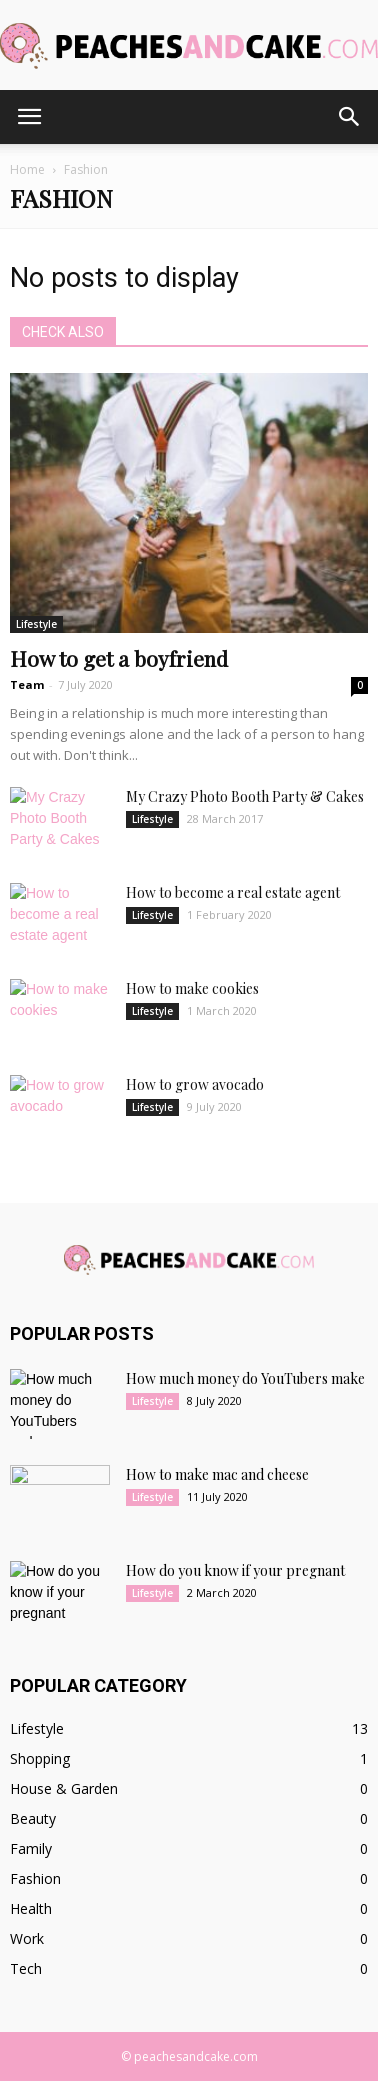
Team (27, 684)
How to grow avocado (195, 1084)
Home (27, 169)
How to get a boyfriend (119, 658)
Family (31, 1848)
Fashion (35, 1878)
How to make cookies (192, 988)
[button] (350, 117)
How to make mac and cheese (217, 1474)
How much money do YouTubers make (245, 1378)
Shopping (40, 1758)
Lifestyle (36, 624)
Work (27, 1938)
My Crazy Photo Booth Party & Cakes (245, 796)
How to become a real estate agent (233, 892)
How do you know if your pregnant (235, 1570)
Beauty (33, 1818)
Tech (26, 1968)
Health (31, 1908)
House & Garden (64, 1788)
